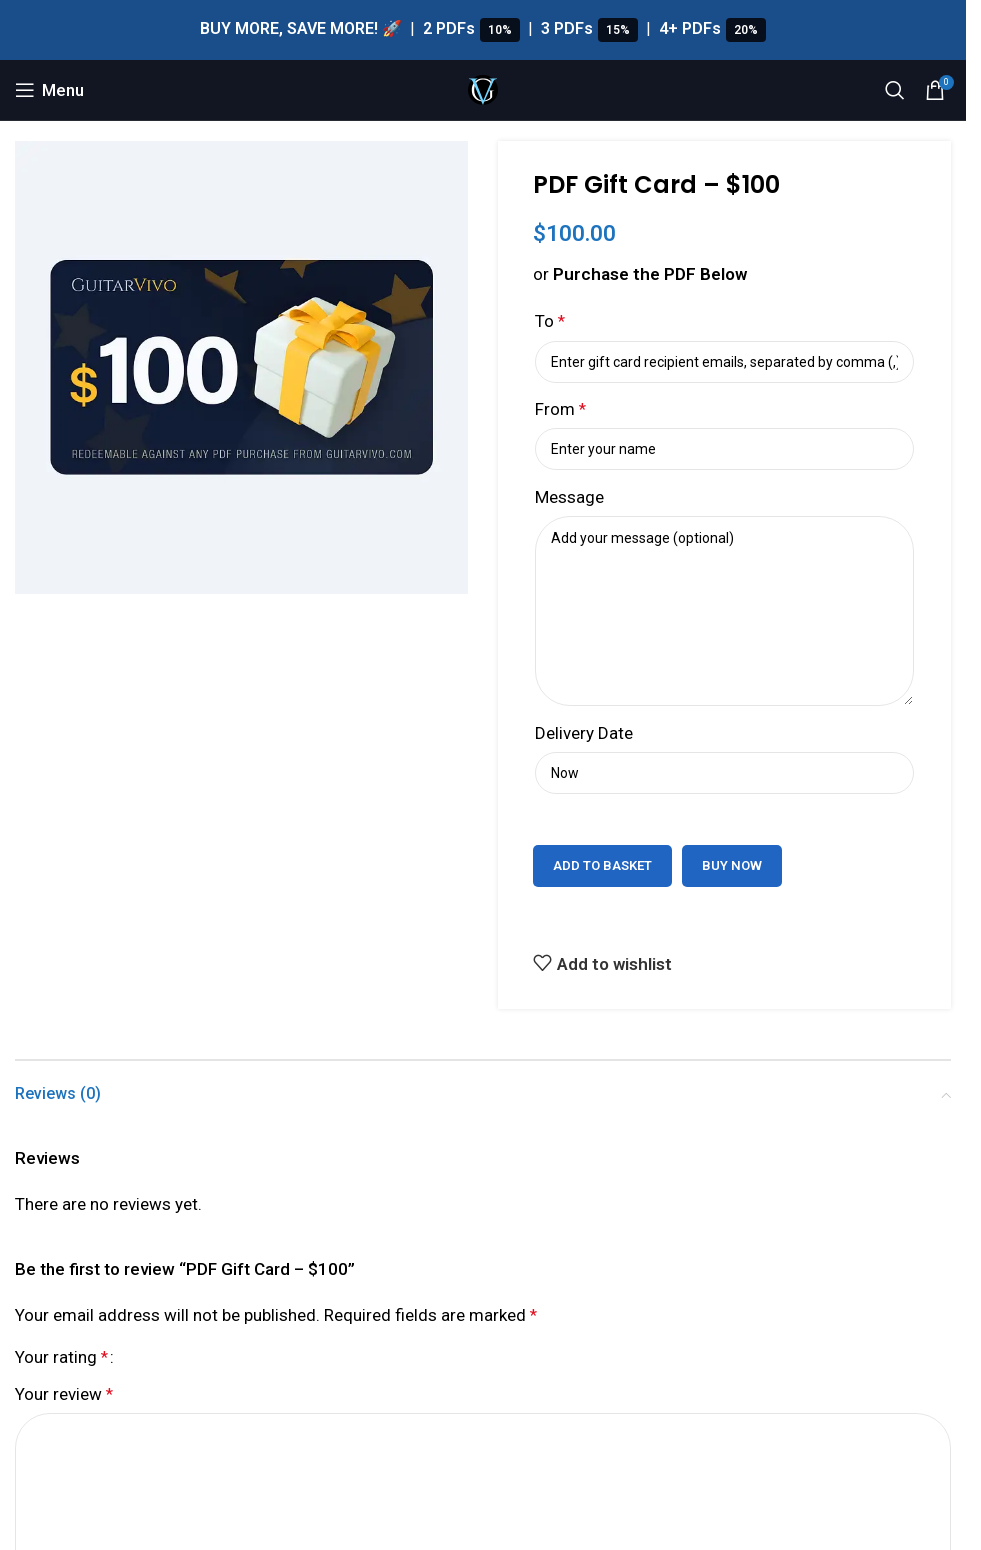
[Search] (895, 90)
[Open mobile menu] (49, 90)
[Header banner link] (483, 30)
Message (569, 497)
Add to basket (602, 865)
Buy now (732, 865)
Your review (64, 1394)
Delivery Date (584, 733)
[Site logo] (483, 88)
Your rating (61, 1357)
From (560, 409)
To (550, 321)
